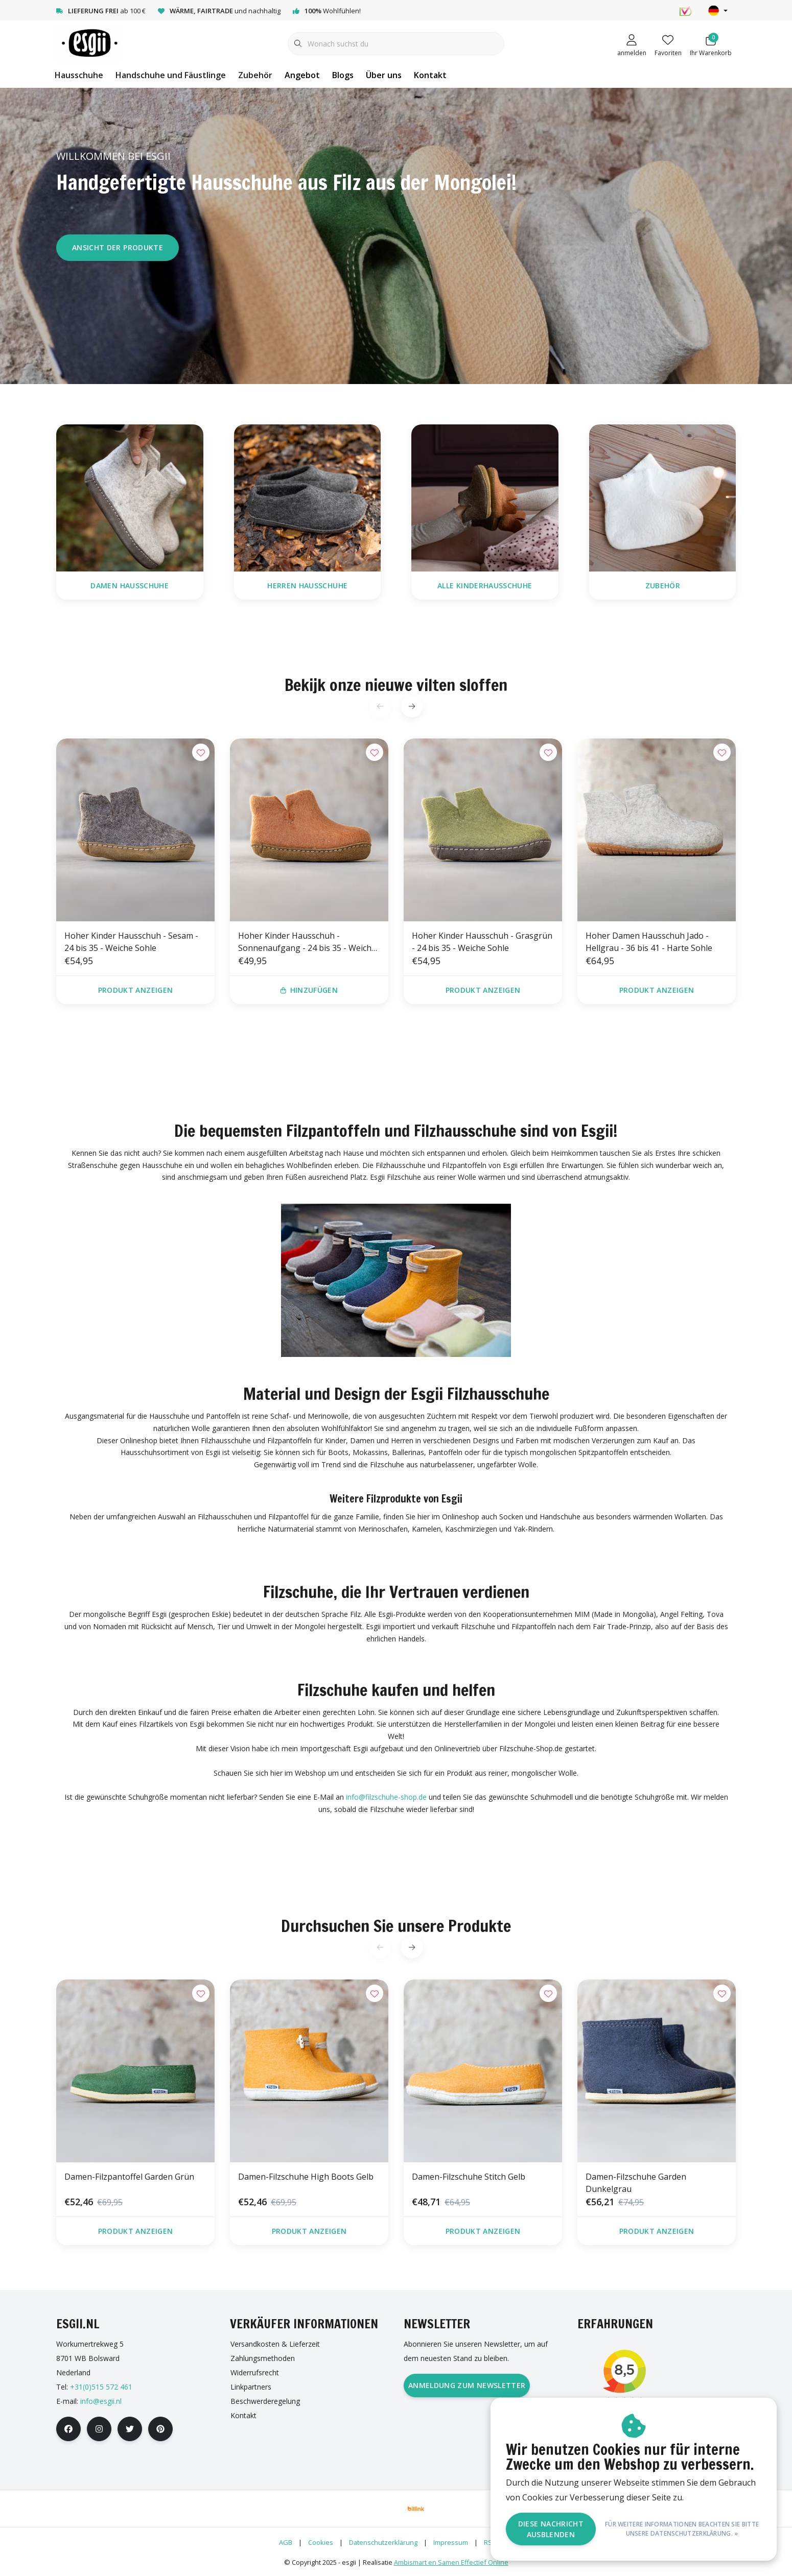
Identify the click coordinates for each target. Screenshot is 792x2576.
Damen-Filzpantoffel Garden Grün (129, 2176)
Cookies (320, 2542)
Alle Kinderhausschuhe (484, 585)
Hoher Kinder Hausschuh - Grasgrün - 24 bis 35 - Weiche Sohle (482, 941)
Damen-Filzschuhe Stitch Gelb (468, 2176)
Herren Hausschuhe (307, 585)
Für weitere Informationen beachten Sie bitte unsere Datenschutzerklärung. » (682, 2529)
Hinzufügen (309, 990)
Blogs (343, 75)
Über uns (384, 75)
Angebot (302, 75)
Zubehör (255, 75)
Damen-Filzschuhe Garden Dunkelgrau (636, 2183)
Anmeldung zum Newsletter (466, 2385)
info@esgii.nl (101, 2401)
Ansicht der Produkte (117, 247)
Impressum (450, 2542)
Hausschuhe (79, 75)
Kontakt (430, 75)
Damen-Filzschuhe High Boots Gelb (306, 2176)
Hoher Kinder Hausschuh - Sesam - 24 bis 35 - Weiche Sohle (131, 941)
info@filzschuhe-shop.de (386, 1797)
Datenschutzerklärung (383, 2542)
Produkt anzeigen (135, 990)
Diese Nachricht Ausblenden (551, 2529)
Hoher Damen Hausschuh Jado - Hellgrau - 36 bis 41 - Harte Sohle (649, 941)
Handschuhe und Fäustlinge (170, 75)
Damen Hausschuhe (129, 585)
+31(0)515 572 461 (101, 2387)
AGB (285, 2542)
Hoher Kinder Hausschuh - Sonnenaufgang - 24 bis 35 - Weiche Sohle (307, 942)
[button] (412, 706)
